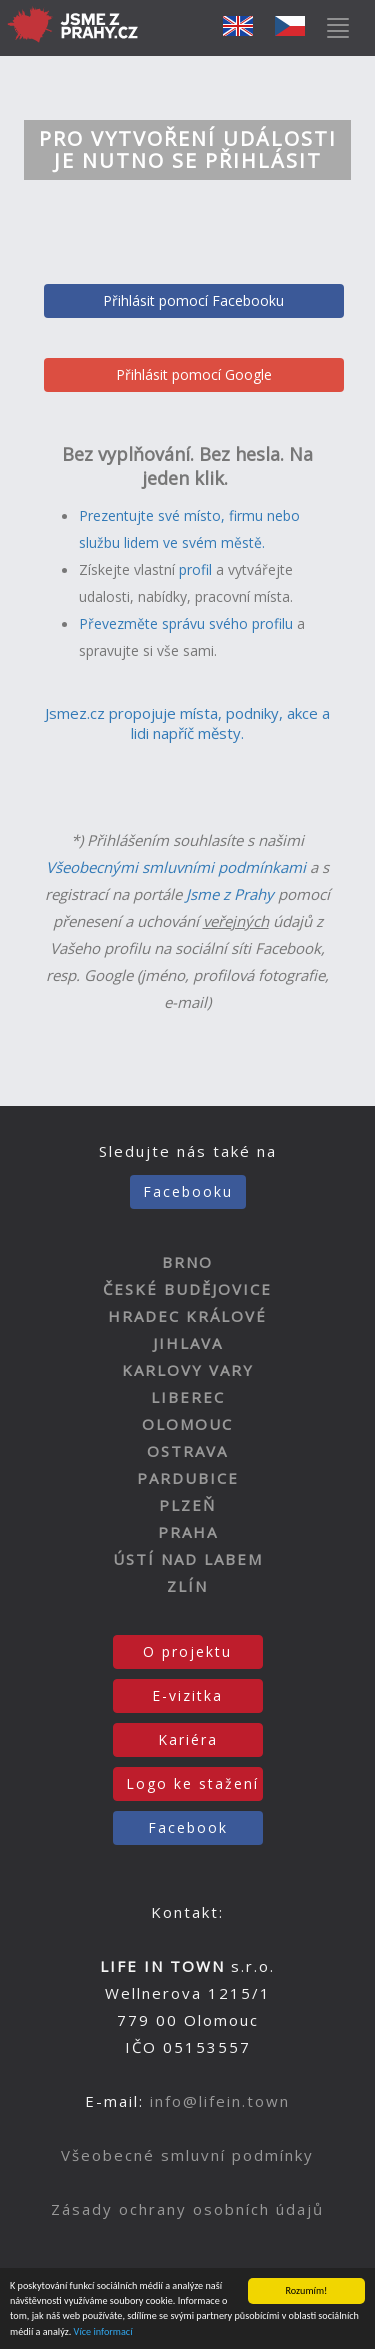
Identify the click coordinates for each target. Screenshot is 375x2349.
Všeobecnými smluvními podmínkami (176, 867)
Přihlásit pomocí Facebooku (193, 300)
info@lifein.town (220, 2101)
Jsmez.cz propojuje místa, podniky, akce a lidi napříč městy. (187, 723)
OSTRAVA (187, 1451)
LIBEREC (188, 1397)
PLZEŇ (187, 1505)
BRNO (187, 1262)
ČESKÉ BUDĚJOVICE (187, 1289)
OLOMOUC (187, 1424)
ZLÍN (187, 1586)
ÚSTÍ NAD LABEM (188, 1559)
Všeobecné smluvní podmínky (187, 2155)
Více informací (103, 2332)
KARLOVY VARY (188, 1370)
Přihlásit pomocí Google (194, 374)
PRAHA (188, 1532)
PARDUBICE (188, 1478)
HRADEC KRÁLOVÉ (187, 1316)
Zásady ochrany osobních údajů (187, 2209)
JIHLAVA (188, 1343)
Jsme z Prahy (230, 894)
